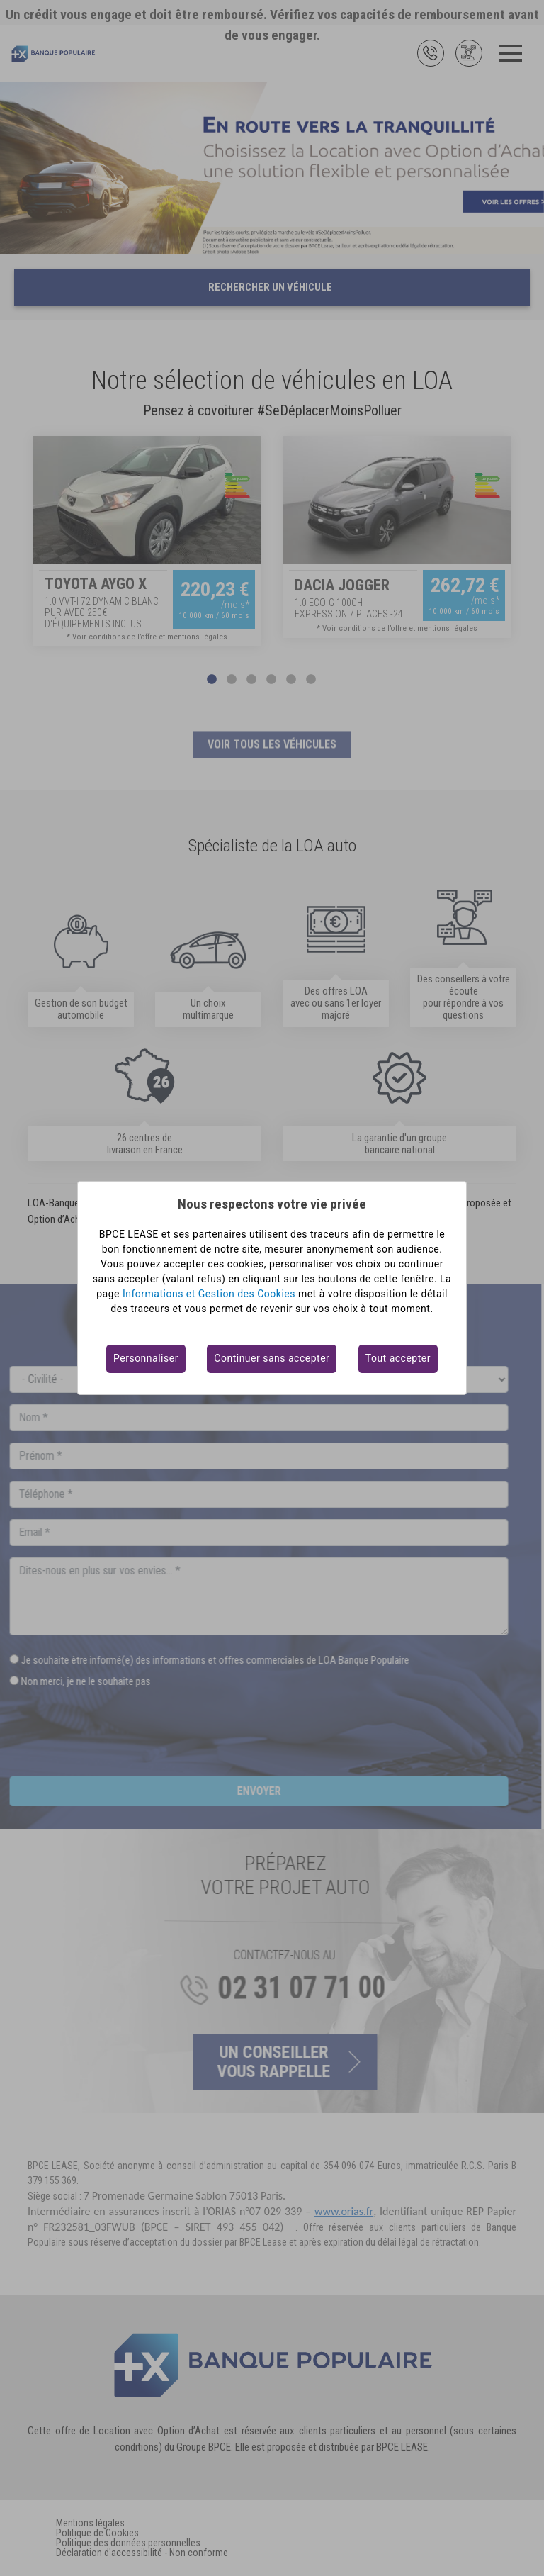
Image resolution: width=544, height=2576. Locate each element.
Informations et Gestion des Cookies (209, 1293)
